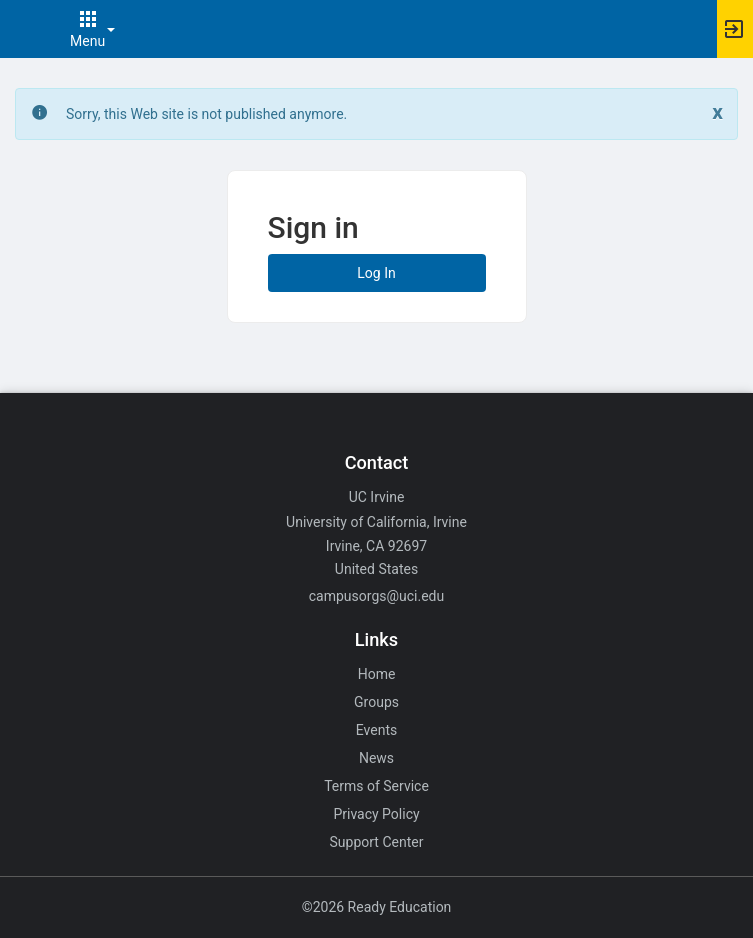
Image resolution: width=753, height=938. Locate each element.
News (376, 758)
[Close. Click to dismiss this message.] (717, 112)
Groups (376, 702)
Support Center (377, 842)
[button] (25, 29)
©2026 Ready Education (377, 907)
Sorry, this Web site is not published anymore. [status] (206, 114)
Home (377, 674)
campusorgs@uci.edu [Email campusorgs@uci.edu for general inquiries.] (376, 596)
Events (376, 730)
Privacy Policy (376, 814)
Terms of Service (376, 786)
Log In (376, 273)
